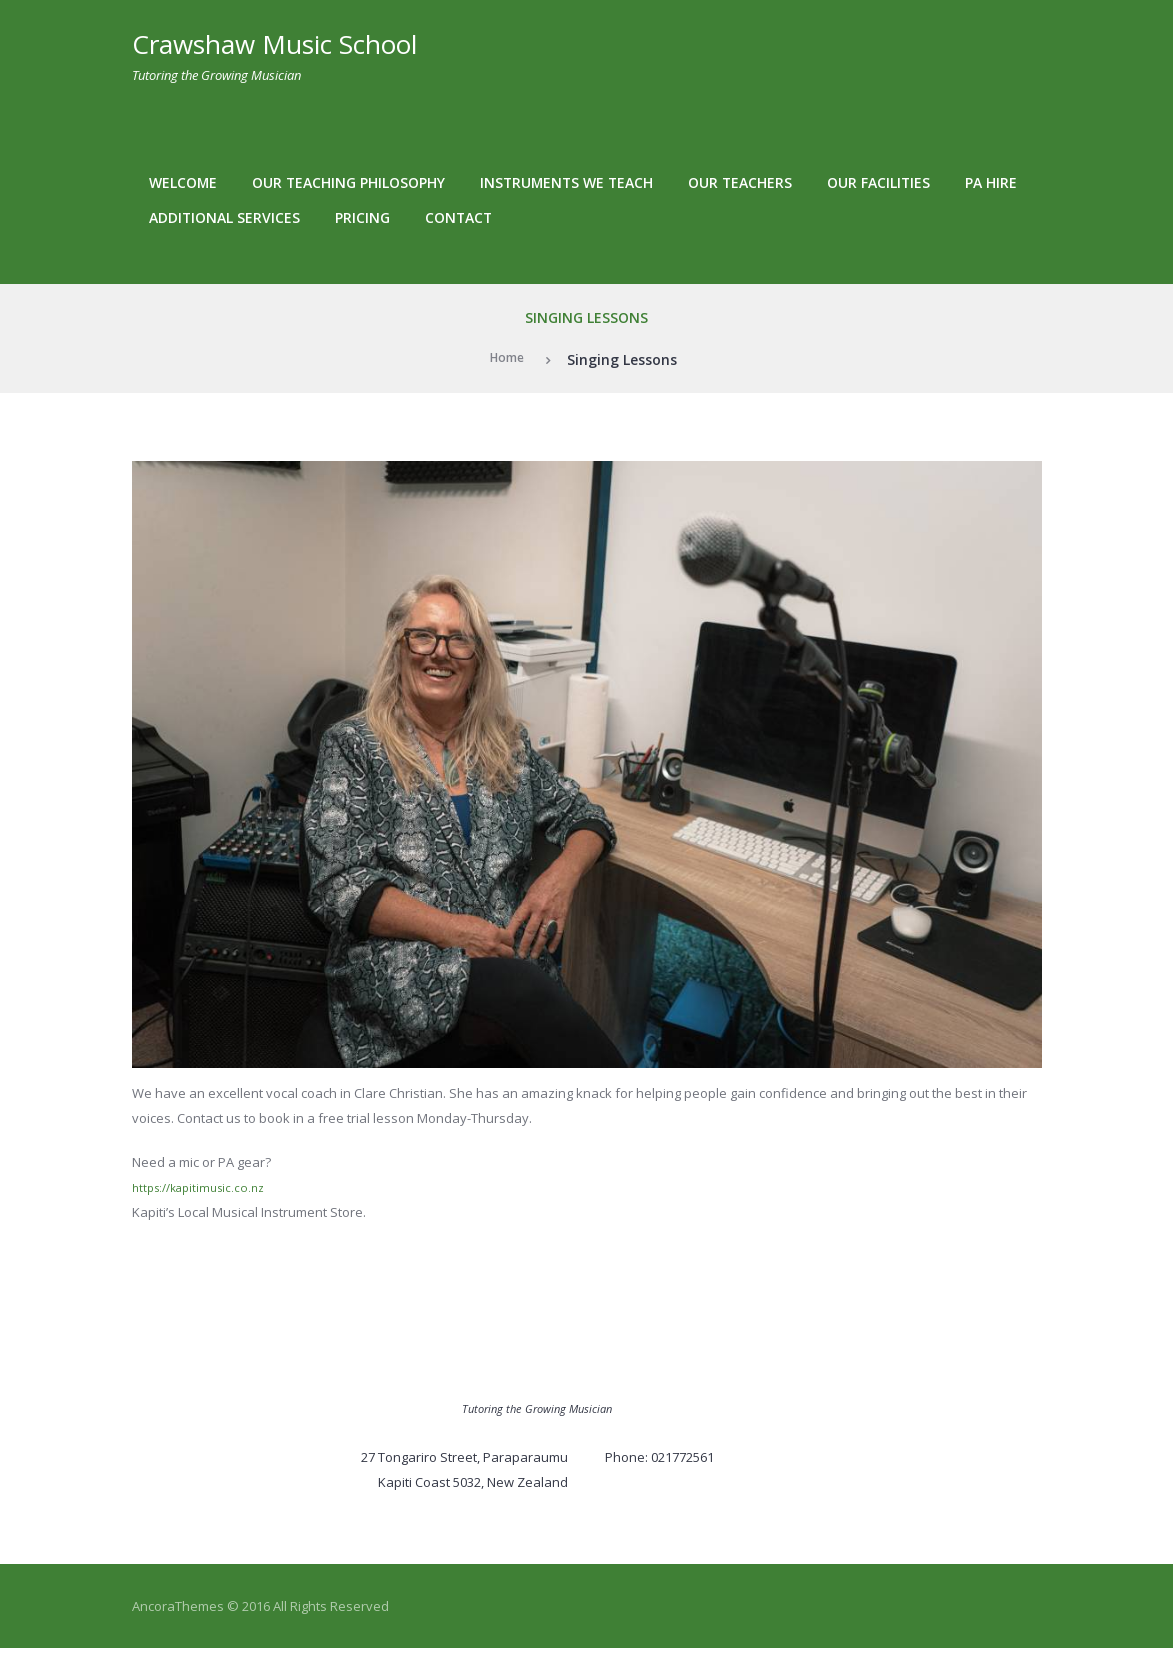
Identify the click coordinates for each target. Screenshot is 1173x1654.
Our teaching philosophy (348, 182)
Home (506, 359)
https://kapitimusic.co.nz (205, 1187)
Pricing (362, 217)
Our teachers (740, 182)
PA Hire (991, 182)
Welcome (183, 182)
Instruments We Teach (566, 182)
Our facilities (878, 182)
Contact (458, 217)
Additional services (224, 217)
